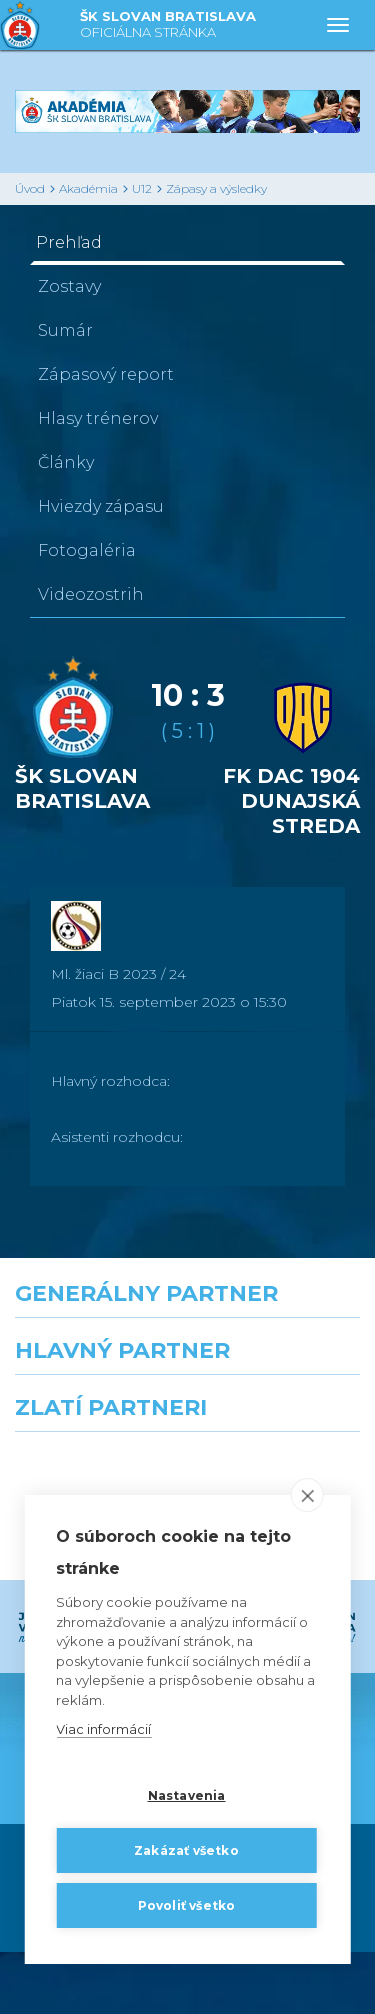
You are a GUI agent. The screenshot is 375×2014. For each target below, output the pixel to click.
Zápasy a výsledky (216, 188)
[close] (307, 1496)
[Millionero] (282, 1442)
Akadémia (88, 188)
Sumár (65, 330)
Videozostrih (91, 594)
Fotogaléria (87, 550)
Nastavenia (187, 1795)
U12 (142, 188)
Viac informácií (103, 1730)
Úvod (30, 188)
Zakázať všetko (186, 1850)
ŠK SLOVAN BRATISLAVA (168, 25)
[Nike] (188, 1354)
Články (66, 462)
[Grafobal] (94, 1442)
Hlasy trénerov (98, 418)
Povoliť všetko (187, 1905)
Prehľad (69, 242)
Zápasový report (106, 374)
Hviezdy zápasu (101, 506)
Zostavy (69, 286)
